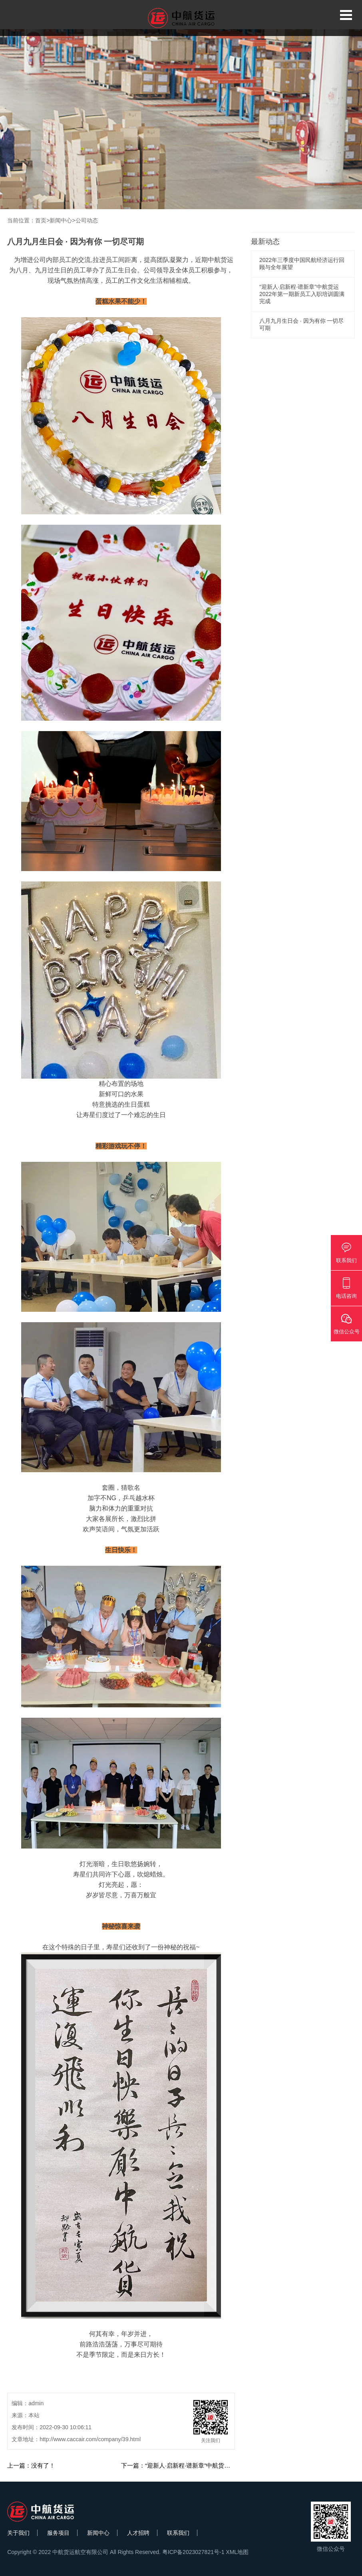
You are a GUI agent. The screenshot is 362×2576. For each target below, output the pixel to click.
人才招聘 (138, 2533)
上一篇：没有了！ (31, 2465)
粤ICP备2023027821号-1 (193, 2552)
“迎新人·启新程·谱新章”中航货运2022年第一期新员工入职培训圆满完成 (301, 294)
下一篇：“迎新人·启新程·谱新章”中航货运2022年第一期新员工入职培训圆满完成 (227, 2465)
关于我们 (18, 2533)
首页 (40, 220)
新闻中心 (61, 220)
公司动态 (87, 220)
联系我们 (178, 2533)
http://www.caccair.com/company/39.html (90, 2439)
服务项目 (58, 2533)
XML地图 (237, 2552)
